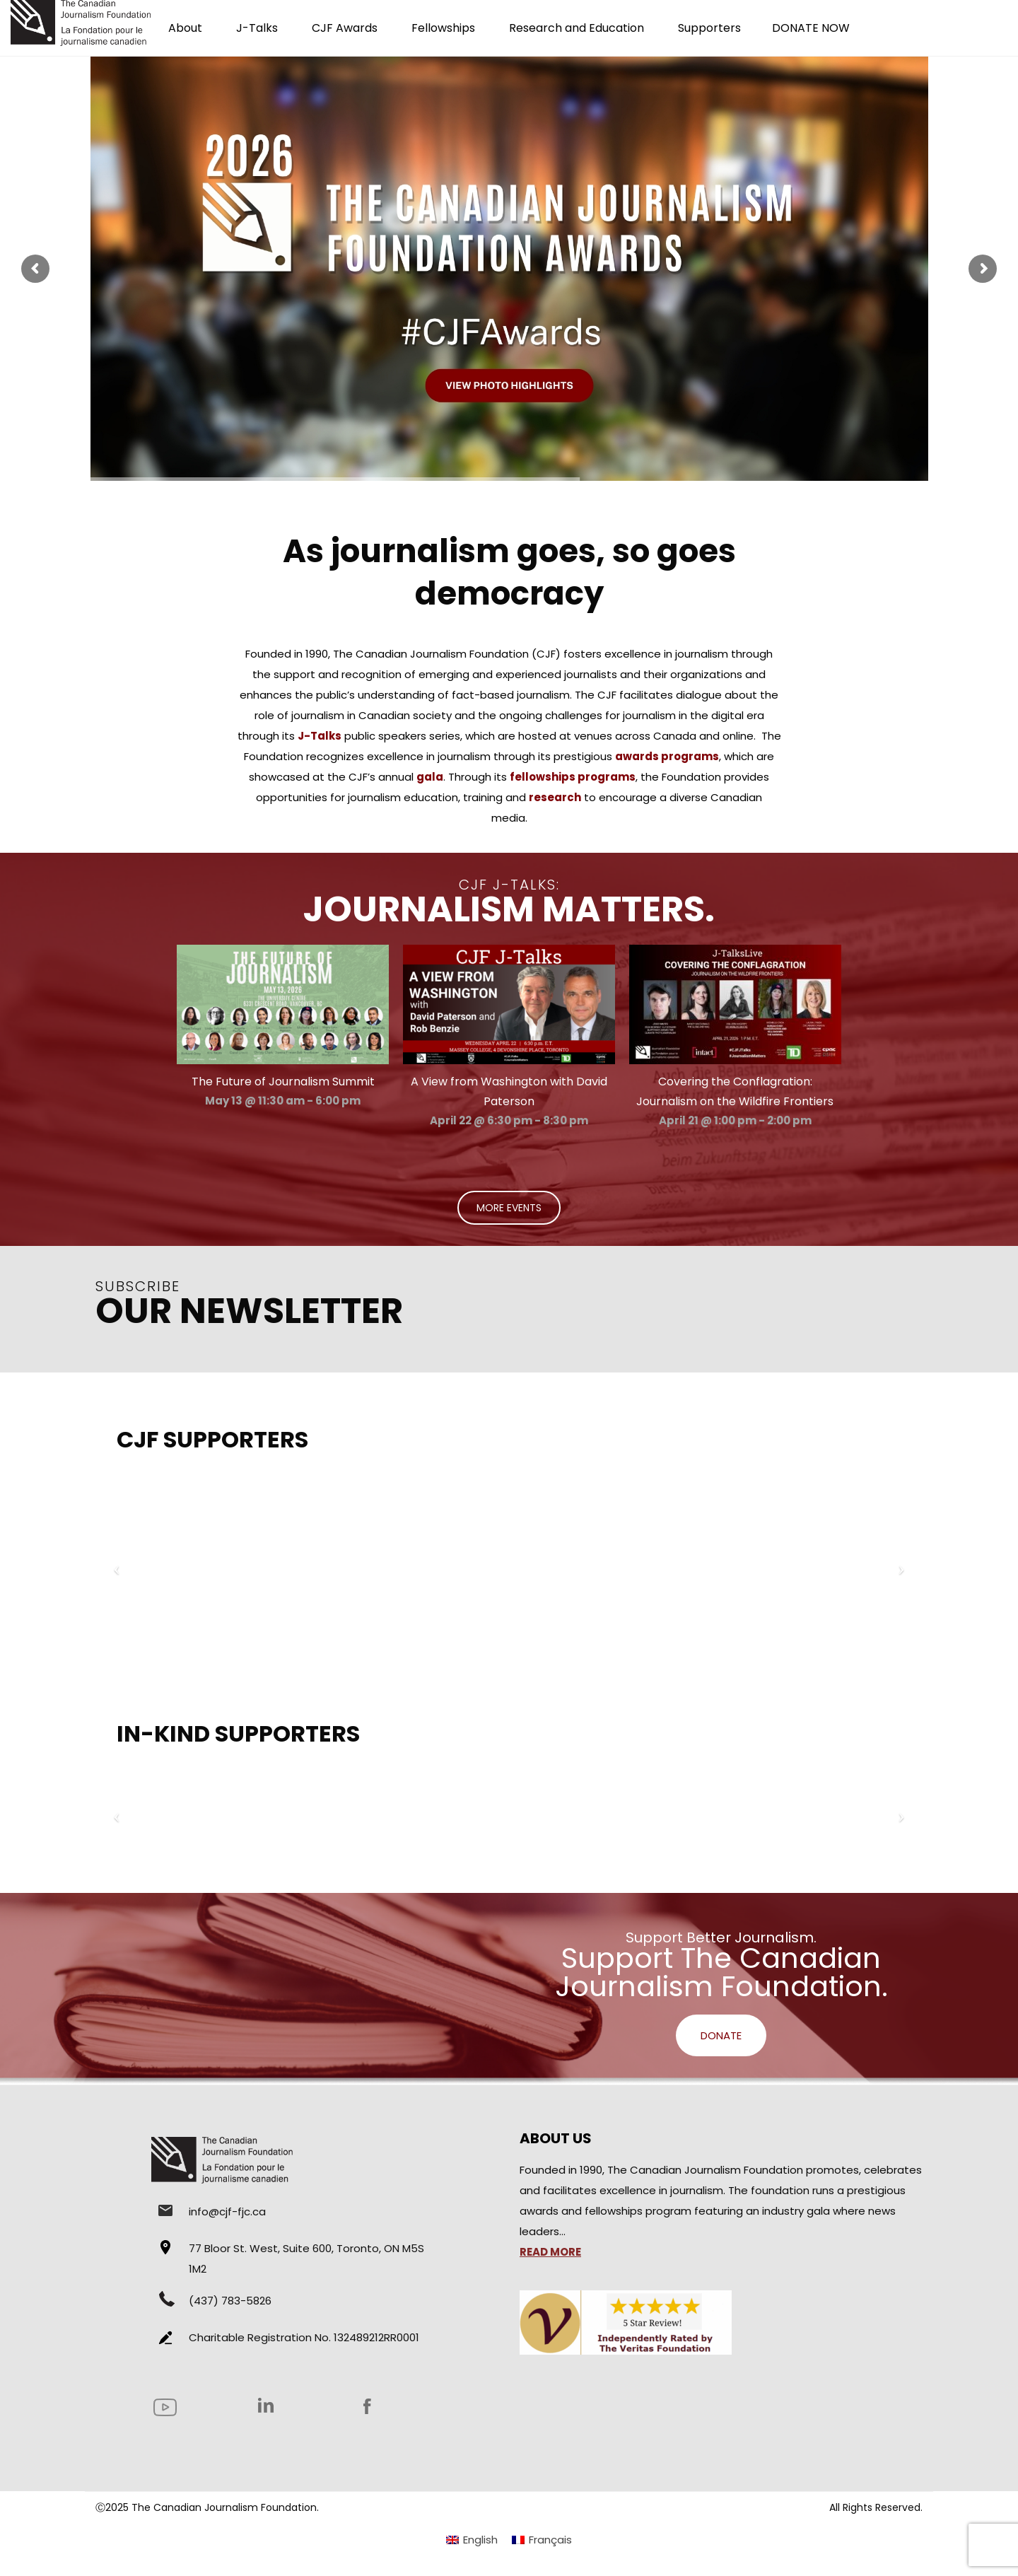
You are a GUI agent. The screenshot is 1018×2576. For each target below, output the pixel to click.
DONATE (721, 2035)
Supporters (709, 28)
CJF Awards (345, 28)
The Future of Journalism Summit (283, 1081)
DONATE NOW (811, 28)
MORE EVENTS (509, 1208)
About (185, 28)
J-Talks (257, 28)
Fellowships (443, 28)
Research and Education (576, 28)
